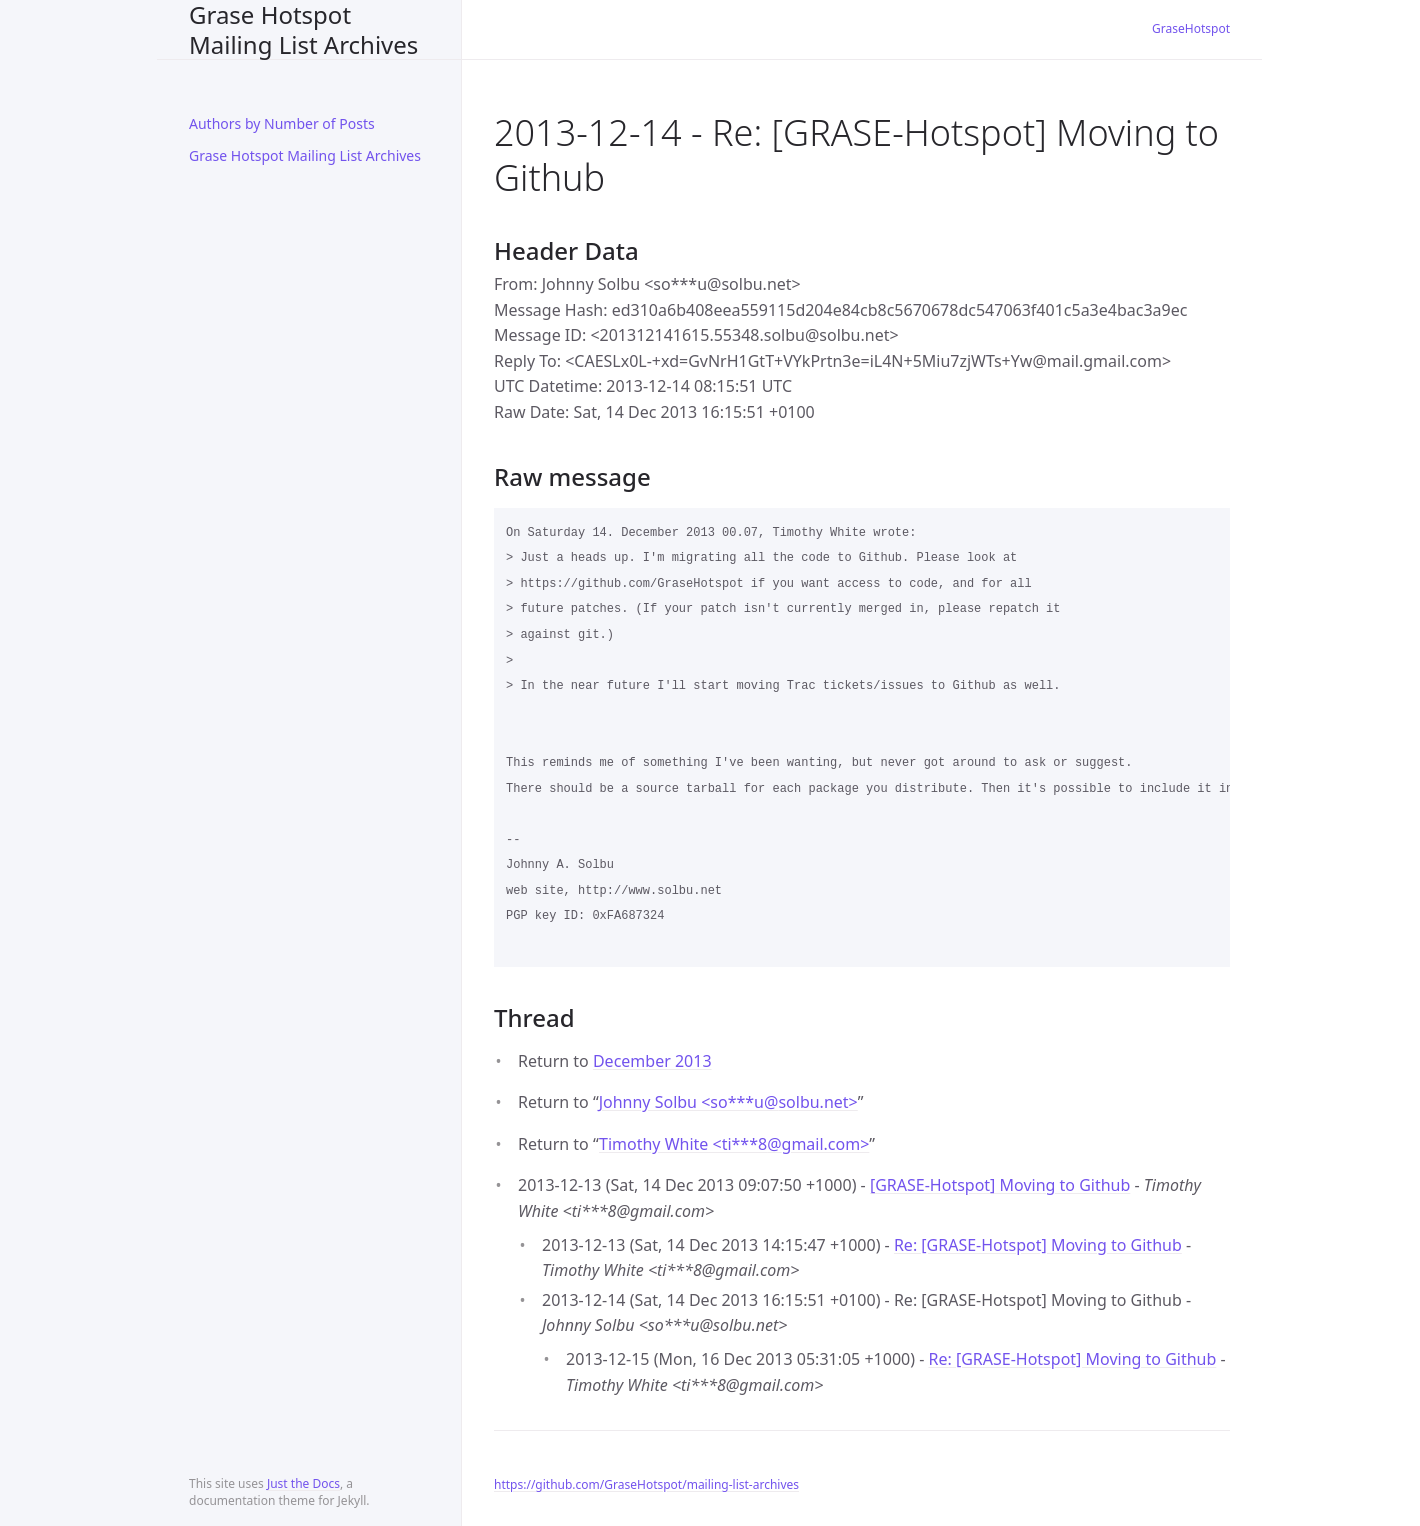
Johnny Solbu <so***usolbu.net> (728, 1102)
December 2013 (652, 1061)
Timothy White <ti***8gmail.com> (734, 1144)
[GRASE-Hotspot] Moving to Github (1000, 1185)
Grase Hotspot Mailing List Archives (303, 29)
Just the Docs (303, 1483)
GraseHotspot (1191, 28)
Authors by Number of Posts (282, 123)
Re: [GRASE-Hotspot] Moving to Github (1038, 1245)
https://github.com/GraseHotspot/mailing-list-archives (646, 1484)
